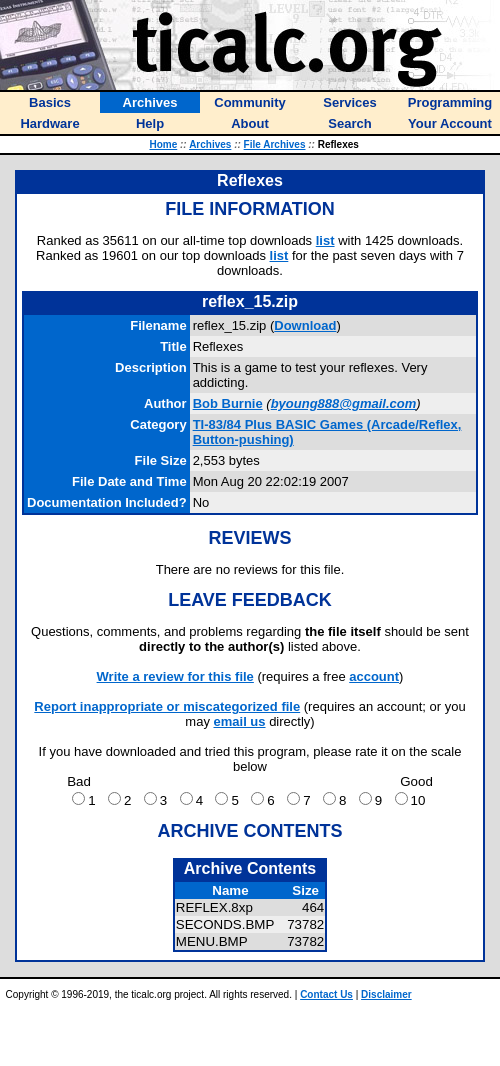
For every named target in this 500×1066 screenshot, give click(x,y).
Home (163, 144)
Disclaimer (386, 994)
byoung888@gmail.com (344, 403)
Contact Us (326, 994)
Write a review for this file (175, 676)
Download (305, 325)
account (374, 676)
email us (240, 721)
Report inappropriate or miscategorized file (167, 706)
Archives (210, 144)
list (325, 240)
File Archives (275, 144)
